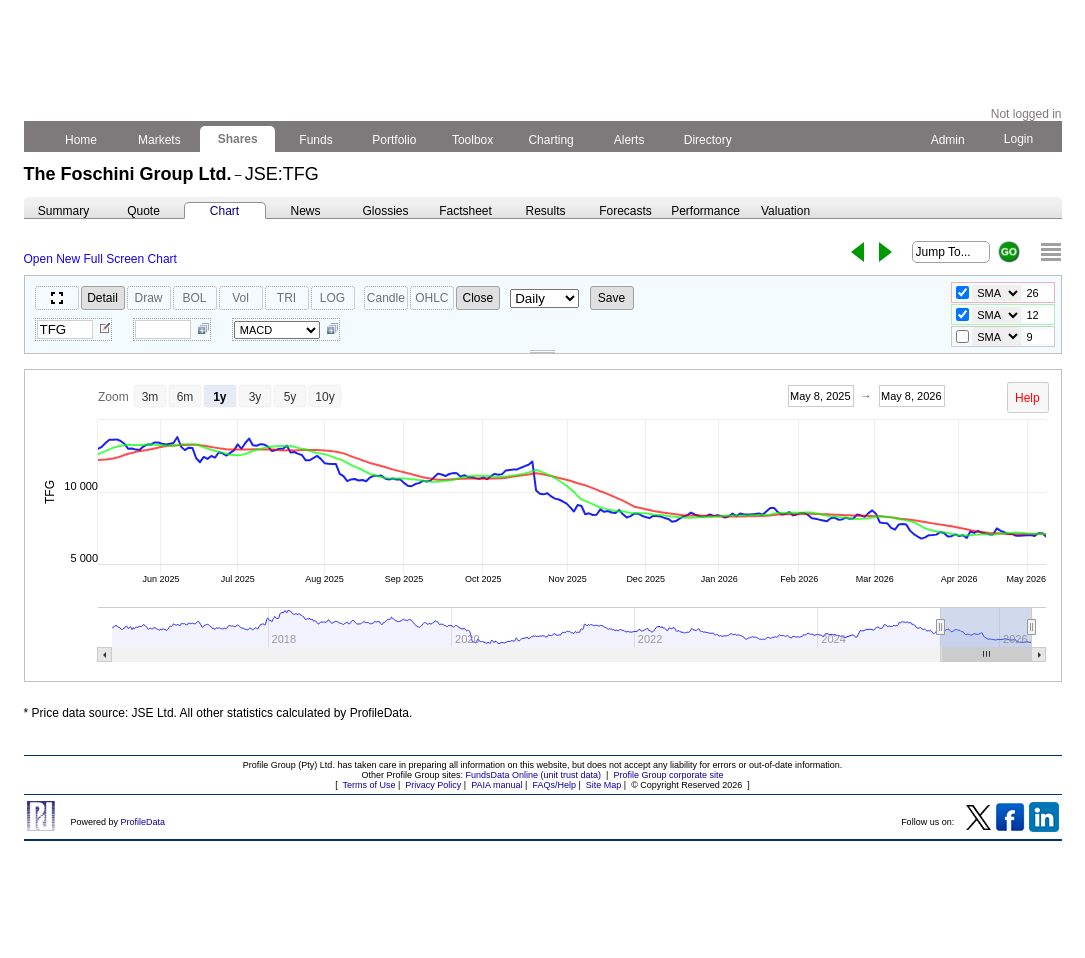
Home (81, 140)
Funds (316, 140)
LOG (332, 298)
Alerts (629, 140)
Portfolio (394, 140)
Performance (705, 211)
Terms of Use (368, 785)
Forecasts (625, 211)
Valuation (785, 211)
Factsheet (465, 211)
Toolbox (473, 140)
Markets (159, 140)
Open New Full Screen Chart (100, 259)
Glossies (385, 211)
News (305, 211)
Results (545, 211)
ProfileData (143, 822)
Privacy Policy (433, 785)
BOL (194, 298)
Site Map (604, 785)
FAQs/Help (554, 785)
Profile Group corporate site (668, 775)
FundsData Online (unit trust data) (534, 775)
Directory (707, 140)
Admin (948, 140)
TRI (286, 298)
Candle (386, 298)
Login (1018, 139)
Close (478, 298)
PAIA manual (496, 785)
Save (611, 298)
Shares (237, 139)
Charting (551, 140)
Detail (102, 298)
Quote (143, 211)
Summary (63, 211)
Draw (148, 298)
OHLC (431, 298)
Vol (240, 298)
